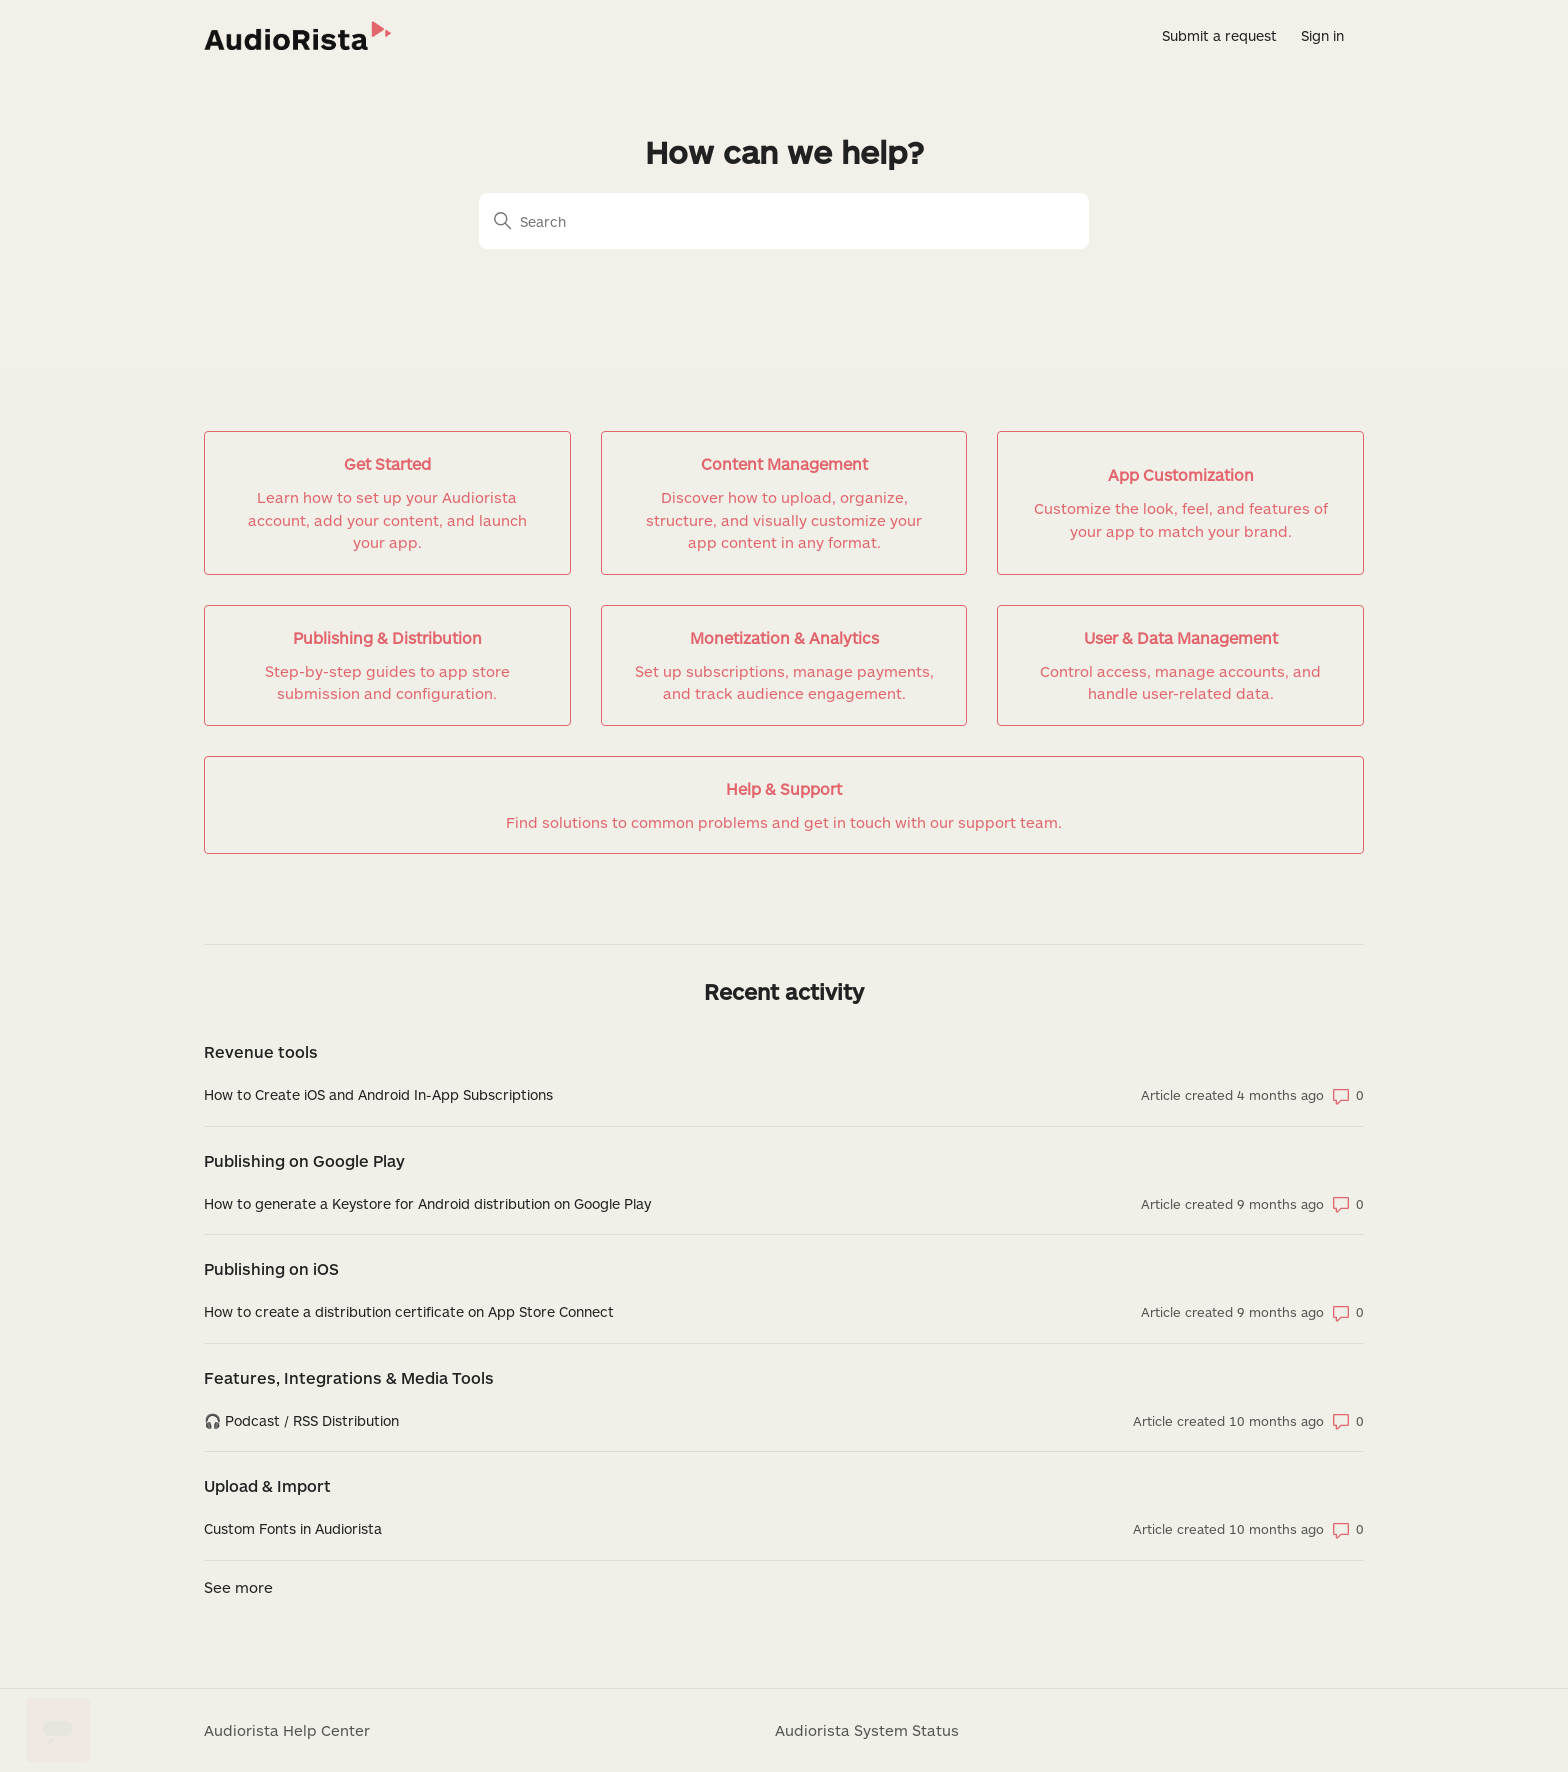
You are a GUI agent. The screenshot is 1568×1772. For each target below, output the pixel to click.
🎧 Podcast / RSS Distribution (301, 1420)
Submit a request (1219, 35)
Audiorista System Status (867, 1730)
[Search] (784, 221)
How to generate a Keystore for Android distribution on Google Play (427, 1203)
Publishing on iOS (271, 1268)
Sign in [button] (1322, 35)
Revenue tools (261, 1051)
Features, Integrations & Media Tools (349, 1377)
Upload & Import (267, 1485)
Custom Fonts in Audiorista (293, 1528)
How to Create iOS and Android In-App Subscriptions (378, 1094)
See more (238, 1587)
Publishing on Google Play (304, 1160)
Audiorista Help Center (287, 1730)
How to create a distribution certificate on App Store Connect (409, 1311)
